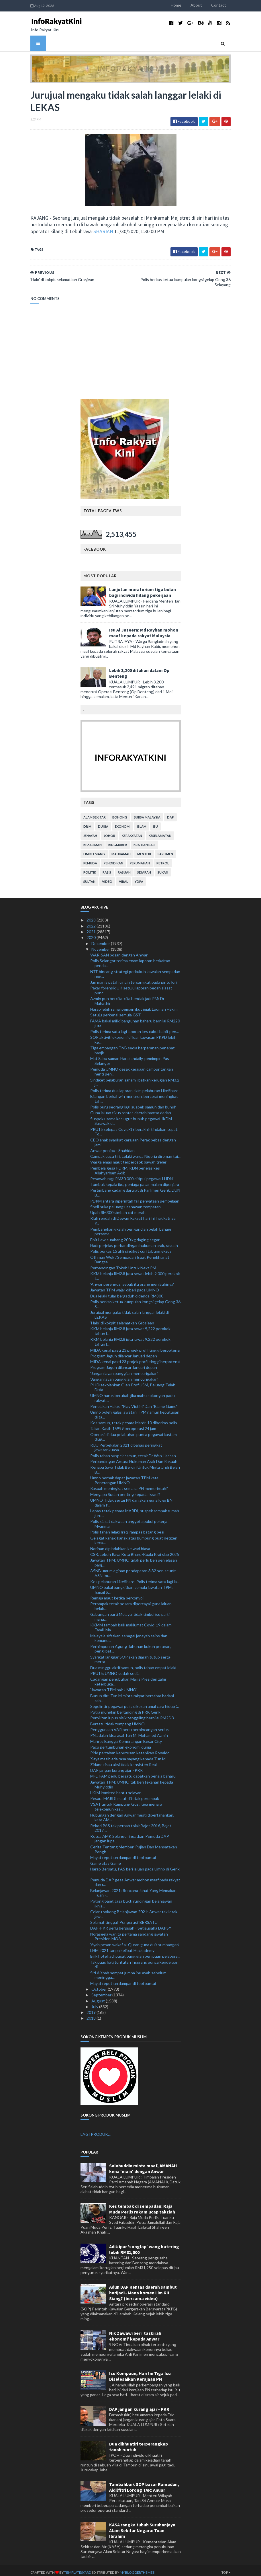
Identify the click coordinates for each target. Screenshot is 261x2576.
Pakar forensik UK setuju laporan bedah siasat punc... (131, 986)
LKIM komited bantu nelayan (116, 1788)
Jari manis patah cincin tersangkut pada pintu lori (133, 977)
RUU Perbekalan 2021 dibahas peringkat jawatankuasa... (126, 1443)
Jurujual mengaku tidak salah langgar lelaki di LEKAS (129, 1310)
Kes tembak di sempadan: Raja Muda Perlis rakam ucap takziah (142, 2204)
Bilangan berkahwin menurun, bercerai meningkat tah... (134, 1094)
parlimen (165, 850)
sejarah (144, 868)
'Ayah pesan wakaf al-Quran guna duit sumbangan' (134, 1940)
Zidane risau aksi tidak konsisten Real (123, 1760)
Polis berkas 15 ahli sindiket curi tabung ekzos (131, 1247)
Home (183, 5)
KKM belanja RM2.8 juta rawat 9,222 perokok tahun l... (130, 1327)
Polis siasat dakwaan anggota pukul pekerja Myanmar (128, 1520)
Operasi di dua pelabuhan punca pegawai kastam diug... (133, 1432)
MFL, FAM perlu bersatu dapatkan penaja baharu (133, 1772)
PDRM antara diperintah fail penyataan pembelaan (134, 1196)
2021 (92, 927)
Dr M (87, 822)
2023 (92, 915)
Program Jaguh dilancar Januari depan (123, 1351)
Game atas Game (105, 1859)
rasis (107, 868)
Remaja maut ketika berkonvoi (117, 1593)
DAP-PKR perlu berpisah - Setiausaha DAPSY (130, 1924)
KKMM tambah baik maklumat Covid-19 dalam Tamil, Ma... (131, 1623)
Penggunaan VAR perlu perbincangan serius (129, 1725)
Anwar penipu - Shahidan (112, 1146)
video (107, 877)
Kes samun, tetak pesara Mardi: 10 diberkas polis (133, 1418)
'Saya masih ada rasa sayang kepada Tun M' (128, 1754)
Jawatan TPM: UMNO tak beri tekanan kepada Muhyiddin (131, 1780)
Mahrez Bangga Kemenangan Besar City (126, 1737)
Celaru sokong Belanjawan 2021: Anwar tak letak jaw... (133, 1910)
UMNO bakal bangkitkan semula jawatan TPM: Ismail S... (131, 1585)
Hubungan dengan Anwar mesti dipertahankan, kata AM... (132, 1813)
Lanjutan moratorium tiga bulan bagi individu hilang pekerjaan (142, 588)
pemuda (90, 859)
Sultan (89, 877)
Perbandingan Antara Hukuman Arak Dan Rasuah (133, 1457)
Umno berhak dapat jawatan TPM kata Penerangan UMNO (124, 1476)
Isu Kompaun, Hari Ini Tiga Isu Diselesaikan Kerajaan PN (140, 2372)
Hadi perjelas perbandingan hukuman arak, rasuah (134, 1241)
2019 (92, 2008)
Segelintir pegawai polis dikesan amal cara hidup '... (134, 1702)
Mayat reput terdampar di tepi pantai (123, 1853)
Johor (109, 831)
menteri (144, 850)
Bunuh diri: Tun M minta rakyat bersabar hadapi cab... (132, 1694)
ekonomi (122, 822)
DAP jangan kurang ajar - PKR (116, 1766)
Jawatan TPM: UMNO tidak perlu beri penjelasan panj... (133, 1558)
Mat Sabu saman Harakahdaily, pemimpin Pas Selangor (129, 1057)
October (99, 1984)
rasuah (124, 868)
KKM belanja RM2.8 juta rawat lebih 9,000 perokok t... (135, 1272)
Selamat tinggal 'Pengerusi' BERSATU (124, 1918)
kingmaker (117, 841)
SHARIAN (96, 232)
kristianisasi (144, 841)
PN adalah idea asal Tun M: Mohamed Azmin (129, 1731)
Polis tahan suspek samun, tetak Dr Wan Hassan (133, 1451)
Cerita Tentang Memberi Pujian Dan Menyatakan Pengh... (133, 1845)
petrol (162, 859)
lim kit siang (94, 850)
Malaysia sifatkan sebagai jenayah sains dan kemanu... (128, 1634)
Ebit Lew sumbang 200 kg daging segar (125, 1235)
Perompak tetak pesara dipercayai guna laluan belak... (131, 1602)
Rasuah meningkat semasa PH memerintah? (129, 1484)
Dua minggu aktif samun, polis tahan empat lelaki (133, 1663)
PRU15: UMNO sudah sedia (115, 1669)
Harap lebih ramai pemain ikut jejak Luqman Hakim (134, 1005)
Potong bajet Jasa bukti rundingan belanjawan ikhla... (131, 1899)
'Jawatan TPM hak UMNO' (113, 1685)
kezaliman (92, 841)
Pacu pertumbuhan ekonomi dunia (120, 1742)
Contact (225, 5)
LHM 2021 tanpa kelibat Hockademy (122, 1946)
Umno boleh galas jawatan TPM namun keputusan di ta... (134, 1410)
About (203, 5)
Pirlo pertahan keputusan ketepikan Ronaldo (130, 1748)
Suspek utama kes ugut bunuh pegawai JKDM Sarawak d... (131, 1117)
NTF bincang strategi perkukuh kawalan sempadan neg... (135, 970)
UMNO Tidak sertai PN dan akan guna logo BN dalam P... (131, 1498)
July (95, 2002)
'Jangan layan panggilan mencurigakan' (124, 1369)
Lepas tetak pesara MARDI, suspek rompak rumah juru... (134, 1509)
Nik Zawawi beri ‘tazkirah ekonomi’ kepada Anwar (135, 2331)
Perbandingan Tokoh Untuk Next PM (123, 1263)
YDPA (139, 877)
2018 (92, 2014)
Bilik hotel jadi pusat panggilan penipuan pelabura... (135, 1952)
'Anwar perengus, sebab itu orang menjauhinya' (132, 1279)
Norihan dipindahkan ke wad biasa (120, 1544)
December (101, 939)
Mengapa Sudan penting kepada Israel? (125, 1490)
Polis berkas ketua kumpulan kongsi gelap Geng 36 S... (135, 1300)
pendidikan (113, 859)
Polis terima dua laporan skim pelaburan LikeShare (134, 1086)
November (101, 944)
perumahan (140, 859)
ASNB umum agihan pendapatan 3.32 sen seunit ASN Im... (133, 1569)
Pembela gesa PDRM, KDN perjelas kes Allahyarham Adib (125, 1166)
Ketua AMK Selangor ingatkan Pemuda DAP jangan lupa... (129, 1834)
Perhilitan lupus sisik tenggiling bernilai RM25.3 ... (133, 1713)
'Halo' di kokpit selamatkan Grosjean (122, 1318)
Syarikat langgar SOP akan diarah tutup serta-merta (131, 1655)
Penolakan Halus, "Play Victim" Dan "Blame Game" (134, 1402)
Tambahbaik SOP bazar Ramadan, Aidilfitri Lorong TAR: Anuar (144, 2483)
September (101, 1990)
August (98, 1996)
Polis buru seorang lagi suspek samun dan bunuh (133, 1102)
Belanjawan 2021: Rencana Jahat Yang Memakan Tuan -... (133, 1888)
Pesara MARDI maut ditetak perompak (124, 1794)
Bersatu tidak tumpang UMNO (117, 1719)
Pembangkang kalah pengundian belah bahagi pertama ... (130, 1227)
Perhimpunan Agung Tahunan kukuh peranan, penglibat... (130, 1644)
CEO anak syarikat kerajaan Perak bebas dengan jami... (133, 1138)
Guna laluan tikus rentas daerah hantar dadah (130, 1108)
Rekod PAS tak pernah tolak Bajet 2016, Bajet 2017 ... (130, 1824)
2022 (92, 921)
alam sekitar (94, 813)
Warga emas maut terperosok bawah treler (128, 1158)
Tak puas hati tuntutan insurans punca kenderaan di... (134, 1960)
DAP (170, 813)
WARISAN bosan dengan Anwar (119, 950)
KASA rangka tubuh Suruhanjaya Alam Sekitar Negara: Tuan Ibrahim (142, 2526)
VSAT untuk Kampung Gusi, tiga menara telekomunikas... (126, 1802)
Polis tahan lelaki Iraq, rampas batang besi (127, 1527)
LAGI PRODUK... (96, 2129)
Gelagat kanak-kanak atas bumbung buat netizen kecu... (133, 1536)
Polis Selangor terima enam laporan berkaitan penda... (130, 959)
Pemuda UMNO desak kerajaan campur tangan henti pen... (131, 1067)
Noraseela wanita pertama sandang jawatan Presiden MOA (129, 1932)
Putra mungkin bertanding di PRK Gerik (125, 1708)
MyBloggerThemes (130, 2568)
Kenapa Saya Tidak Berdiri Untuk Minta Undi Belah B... (135, 1465)
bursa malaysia (147, 813)
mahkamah (121, 850)
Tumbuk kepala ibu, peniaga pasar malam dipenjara (134, 1180)
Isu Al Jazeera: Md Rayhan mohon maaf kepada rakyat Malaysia (143, 628)
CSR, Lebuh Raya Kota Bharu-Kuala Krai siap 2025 (134, 1550)
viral (123, 877)
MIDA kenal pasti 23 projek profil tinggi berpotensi (135, 1345)
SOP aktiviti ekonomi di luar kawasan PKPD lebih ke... (133, 1035)
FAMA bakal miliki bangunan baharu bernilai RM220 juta (135, 1019)
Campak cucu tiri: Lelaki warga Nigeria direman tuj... (135, 1152)
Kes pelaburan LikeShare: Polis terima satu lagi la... (134, 1577)
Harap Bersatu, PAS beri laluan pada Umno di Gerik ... (135, 1867)
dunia (103, 822)
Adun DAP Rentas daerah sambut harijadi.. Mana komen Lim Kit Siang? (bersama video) (143, 2288)
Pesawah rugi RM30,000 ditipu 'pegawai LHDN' (132, 1174)
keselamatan (160, 831)
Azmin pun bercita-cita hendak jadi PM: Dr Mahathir (127, 996)
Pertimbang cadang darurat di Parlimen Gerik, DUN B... (135, 1188)
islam (141, 822)
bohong (119, 813)
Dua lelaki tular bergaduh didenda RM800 (126, 1291)
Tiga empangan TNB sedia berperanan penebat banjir (132, 1046)
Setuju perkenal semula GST (115, 1010)
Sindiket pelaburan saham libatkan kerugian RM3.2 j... (134, 1078)
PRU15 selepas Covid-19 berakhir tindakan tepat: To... (134, 1127)
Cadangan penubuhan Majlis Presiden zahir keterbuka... (128, 1677)
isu (155, 822)
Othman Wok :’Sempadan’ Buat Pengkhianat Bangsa (129, 1255)
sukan (163, 868)
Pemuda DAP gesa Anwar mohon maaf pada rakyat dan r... (135, 1878)
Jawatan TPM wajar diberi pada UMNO (124, 1285)
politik (89, 868)
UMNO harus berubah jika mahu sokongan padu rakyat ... (132, 1394)
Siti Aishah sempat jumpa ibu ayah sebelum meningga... (128, 1971)
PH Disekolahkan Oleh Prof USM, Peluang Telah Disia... (132, 1383)
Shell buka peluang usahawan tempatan (125, 1202)
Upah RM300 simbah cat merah (118, 1208)
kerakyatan (132, 831)
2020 (92, 933)
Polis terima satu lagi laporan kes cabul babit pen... (134, 1027)
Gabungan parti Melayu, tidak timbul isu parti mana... (130, 1613)
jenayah (90, 831)
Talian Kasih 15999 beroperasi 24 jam (123, 1424)
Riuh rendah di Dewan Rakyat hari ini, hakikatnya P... (133, 1216)
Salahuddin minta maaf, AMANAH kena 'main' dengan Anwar (143, 2164)
